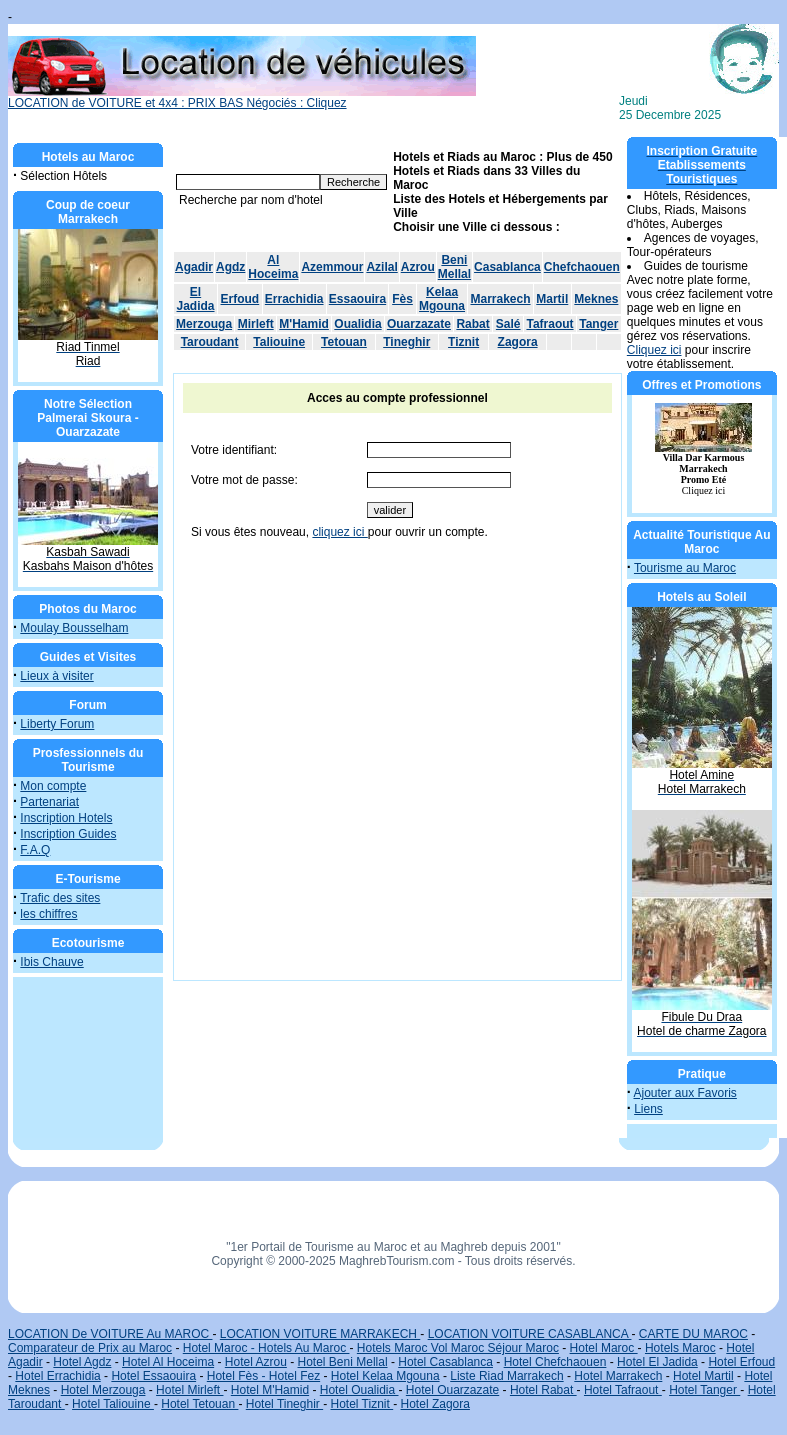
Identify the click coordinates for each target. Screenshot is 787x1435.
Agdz (230, 267)
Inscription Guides (68, 834)
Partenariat (49, 802)
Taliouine (279, 342)
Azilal (381, 267)
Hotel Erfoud (741, 1362)
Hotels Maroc (680, 1348)
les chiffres (48, 914)
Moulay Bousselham (74, 628)
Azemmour (332, 267)
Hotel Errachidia (57, 1376)
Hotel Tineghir (284, 1404)
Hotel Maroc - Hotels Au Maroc (266, 1348)
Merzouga (204, 324)
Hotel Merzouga (103, 1390)
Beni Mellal (454, 267)
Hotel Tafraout (623, 1390)
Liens (648, 1109)
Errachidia (294, 299)
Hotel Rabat (543, 1390)
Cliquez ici (654, 350)
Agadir (194, 267)
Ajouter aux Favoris (684, 1093)
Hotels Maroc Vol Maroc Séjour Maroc (458, 1348)
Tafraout (549, 324)
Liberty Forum (57, 724)
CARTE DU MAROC (693, 1334)
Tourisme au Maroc (685, 568)
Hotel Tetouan (199, 1404)
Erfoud (240, 299)
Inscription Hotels (66, 818)
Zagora (518, 342)
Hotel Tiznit (361, 1404)
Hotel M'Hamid (270, 1390)
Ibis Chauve (51, 962)
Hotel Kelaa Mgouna (385, 1376)
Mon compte (53, 786)
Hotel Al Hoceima (168, 1362)
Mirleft (256, 324)
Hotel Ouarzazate (452, 1390)
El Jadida (196, 299)
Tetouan (344, 342)
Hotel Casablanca (445, 1362)
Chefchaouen (582, 267)
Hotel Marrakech (618, 1376)
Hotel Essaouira (153, 1376)
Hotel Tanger (704, 1390)
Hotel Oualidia (359, 1390)
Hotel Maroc (604, 1348)
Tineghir (406, 342)
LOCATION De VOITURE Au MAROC (110, 1334)
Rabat (472, 324)
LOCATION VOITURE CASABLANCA (530, 1334)
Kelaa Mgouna (442, 299)
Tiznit (463, 342)
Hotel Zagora (435, 1404)
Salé (508, 324)
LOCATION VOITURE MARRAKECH (320, 1334)
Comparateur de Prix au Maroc (90, 1348)
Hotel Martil (703, 1376)
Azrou (418, 267)
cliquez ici (339, 532)
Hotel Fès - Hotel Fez (263, 1376)
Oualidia (357, 324)
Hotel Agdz (82, 1362)
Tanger (598, 324)
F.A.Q (35, 850)
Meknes (596, 299)
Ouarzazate (419, 324)
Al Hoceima (273, 267)
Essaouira (357, 299)
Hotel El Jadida (657, 1362)
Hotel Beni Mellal (343, 1362)
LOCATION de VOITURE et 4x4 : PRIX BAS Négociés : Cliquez (242, 97)
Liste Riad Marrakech (506, 1376)
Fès (402, 299)
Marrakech (501, 299)
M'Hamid (304, 324)
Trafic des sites (60, 898)
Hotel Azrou (256, 1362)
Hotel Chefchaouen (555, 1362)
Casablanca (507, 267)
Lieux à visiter (56, 676)
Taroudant (210, 342)
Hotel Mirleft (189, 1390)
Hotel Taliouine (113, 1404)
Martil (552, 299)
